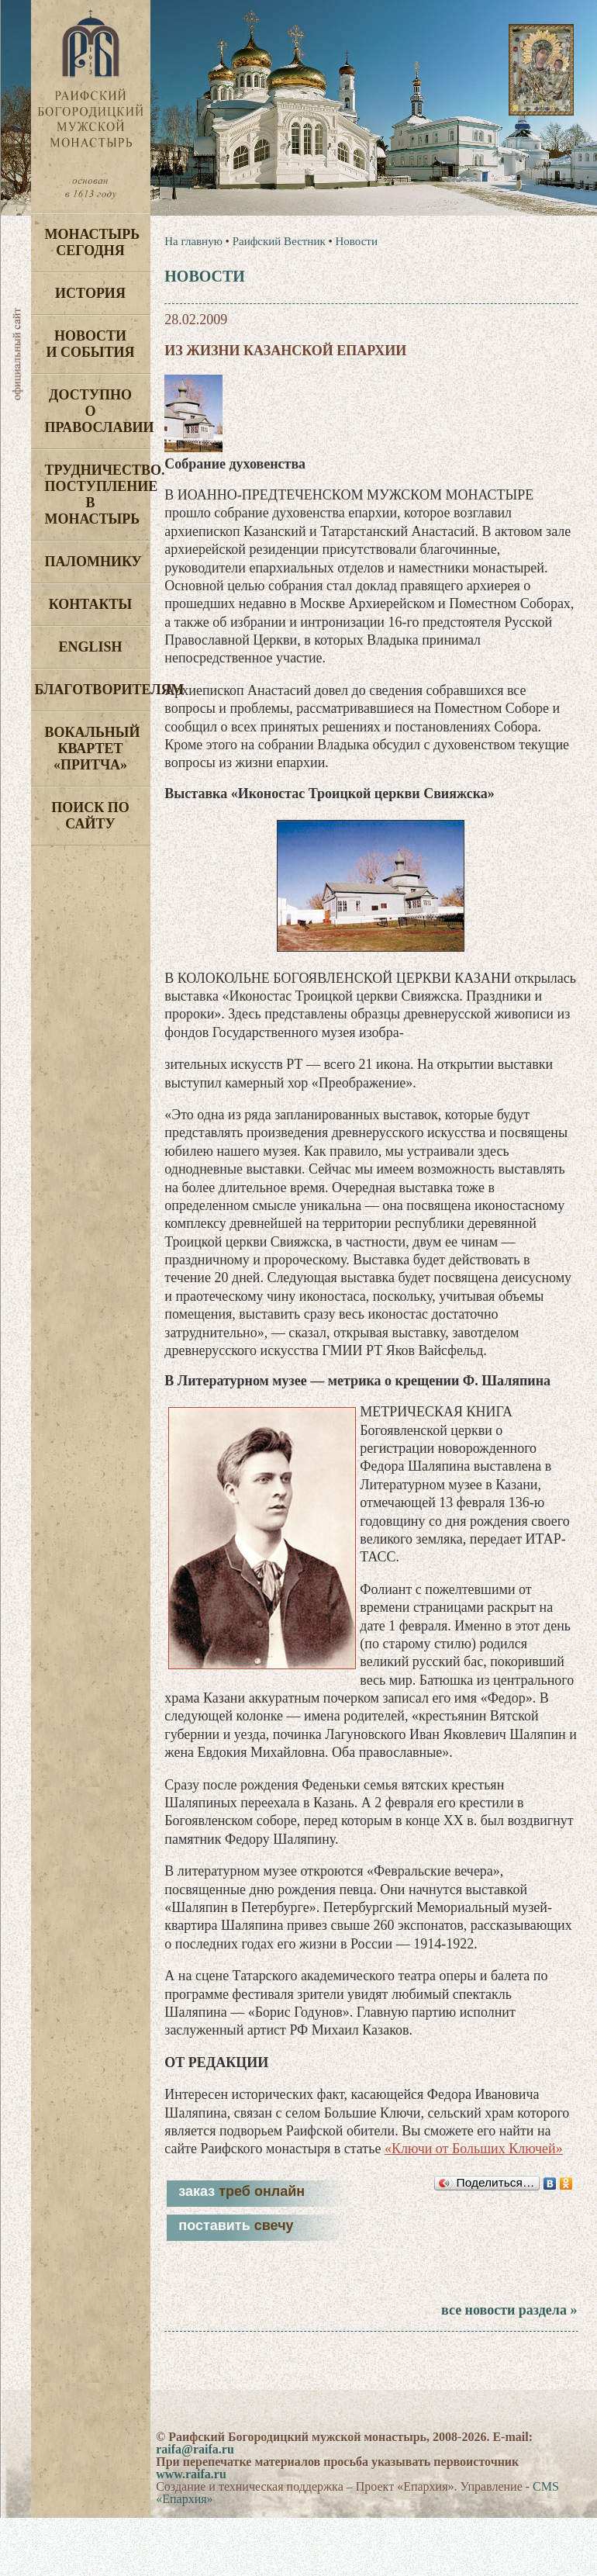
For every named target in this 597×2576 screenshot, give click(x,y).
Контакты (90, 604)
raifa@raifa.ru (195, 2449)
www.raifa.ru (191, 2474)
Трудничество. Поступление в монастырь (97, 494)
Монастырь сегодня (92, 242)
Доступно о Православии (97, 411)
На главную (193, 241)
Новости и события (90, 344)
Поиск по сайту (90, 816)
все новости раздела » (509, 2310)
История (90, 293)
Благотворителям (92, 689)
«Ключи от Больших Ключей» (474, 2148)
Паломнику (93, 561)
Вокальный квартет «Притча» (92, 748)
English (90, 647)
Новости (356, 241)
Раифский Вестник (279, 241)
